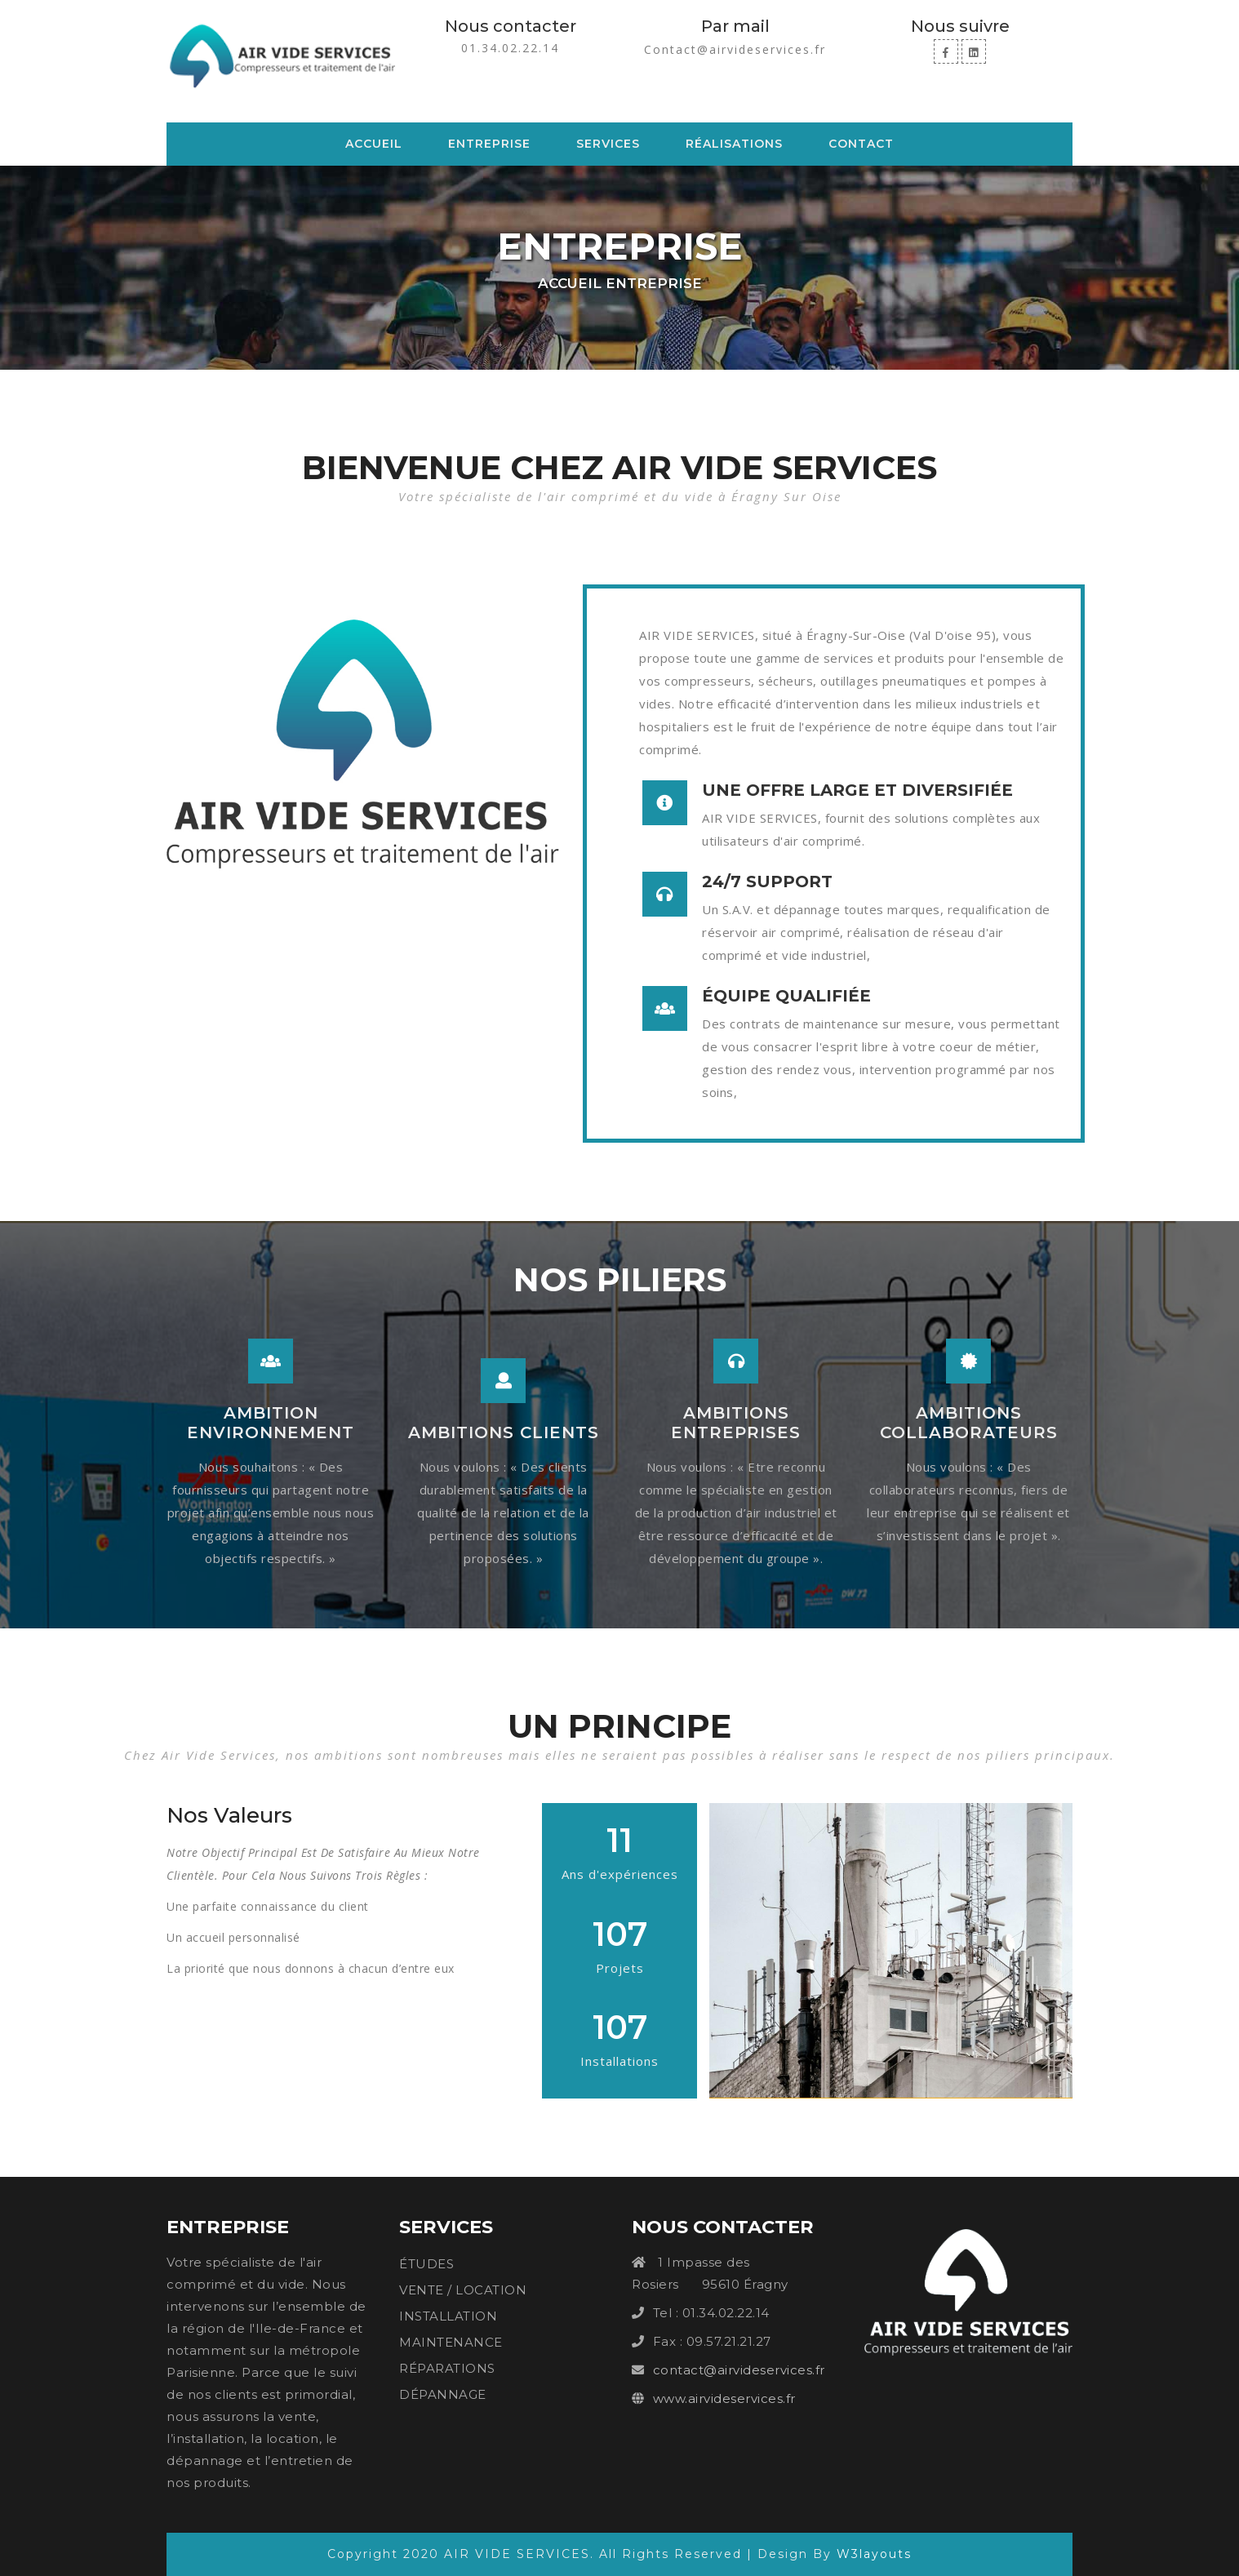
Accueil (377, 143)
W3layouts (874, 2554)
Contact (861, 143)
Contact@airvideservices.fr (735, 49)
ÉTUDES (426, 2264)
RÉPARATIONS (447, 2368)
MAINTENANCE (451, 2342)
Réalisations (734, 143)
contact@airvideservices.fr (739, 2370)
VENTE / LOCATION (462, 2290)
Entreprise (489, 143)
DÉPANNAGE (442, 2394)
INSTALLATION (448, 2316)
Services (608, 143)
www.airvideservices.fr (724, 2398)
